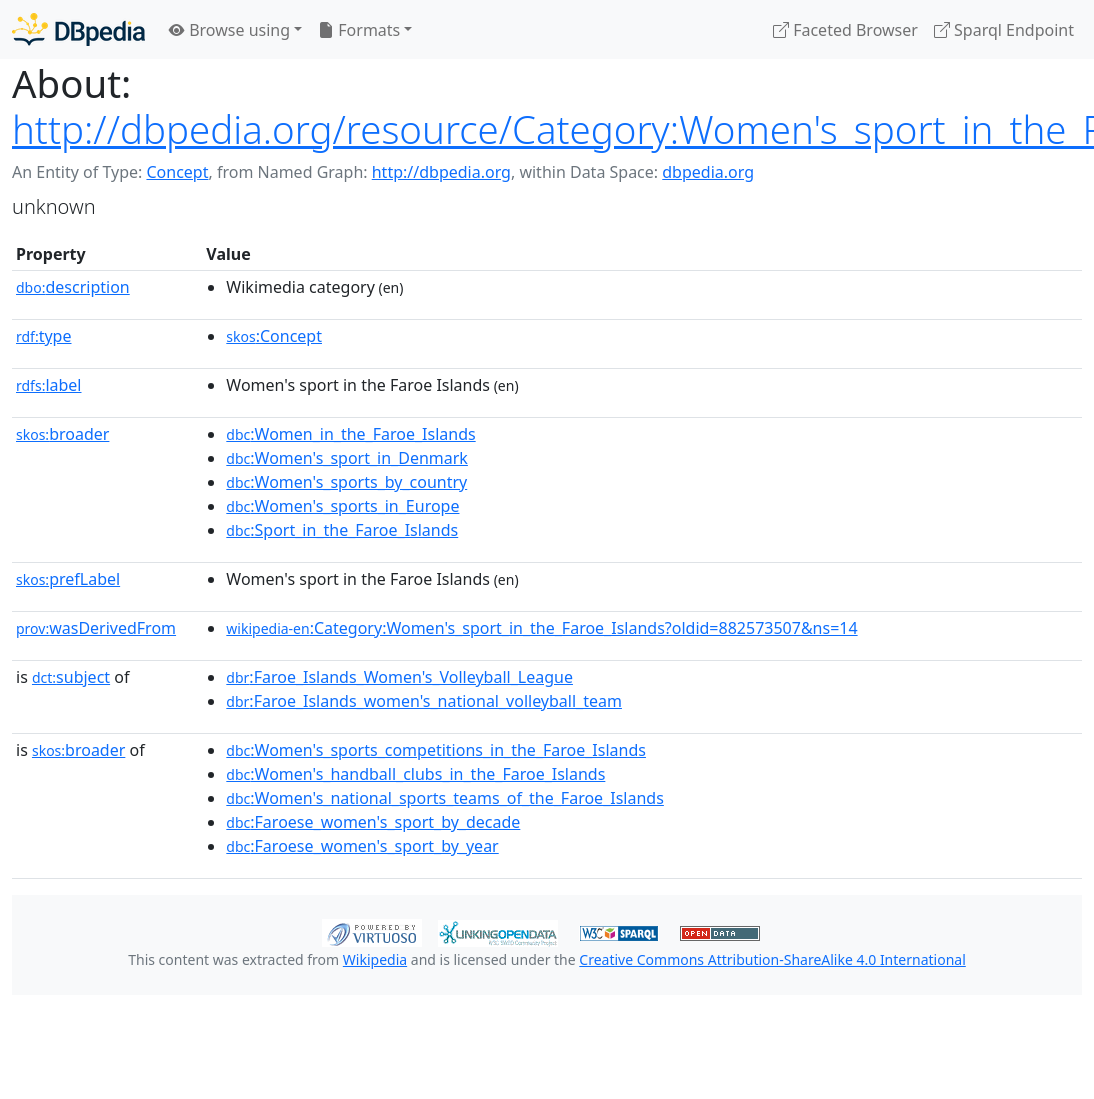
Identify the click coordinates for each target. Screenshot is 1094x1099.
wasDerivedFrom (96, 628)
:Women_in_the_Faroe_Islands (350, 434)
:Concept (274, 336)
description (73, 287)
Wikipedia (375, 959)
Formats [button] (359, 30)
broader (62, 434)
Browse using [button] (229, 30)
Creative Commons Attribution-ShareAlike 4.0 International (772, 959)
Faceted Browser (845, 30)
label (49, 385)
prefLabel (68, 579)
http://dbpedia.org (441, 172)
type (44, 336)
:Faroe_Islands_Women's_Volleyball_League (399, 677)
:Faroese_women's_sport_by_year (362, 846)
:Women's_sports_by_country (346, 482)
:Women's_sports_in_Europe (342, 506)
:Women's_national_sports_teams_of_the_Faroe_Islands (445, 798)
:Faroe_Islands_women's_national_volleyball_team (424, 701)
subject (71, 677)
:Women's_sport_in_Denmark (347, 458)
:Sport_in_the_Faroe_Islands (342, 530)
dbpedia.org (708, 172)
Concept (177, 172)
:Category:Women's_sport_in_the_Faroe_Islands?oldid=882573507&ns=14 (541, 628)
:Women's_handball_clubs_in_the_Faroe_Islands (415, 774)
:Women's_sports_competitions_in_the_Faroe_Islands (436, 750)
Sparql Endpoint (1004, 30)
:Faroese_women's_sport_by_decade (373, 822)
